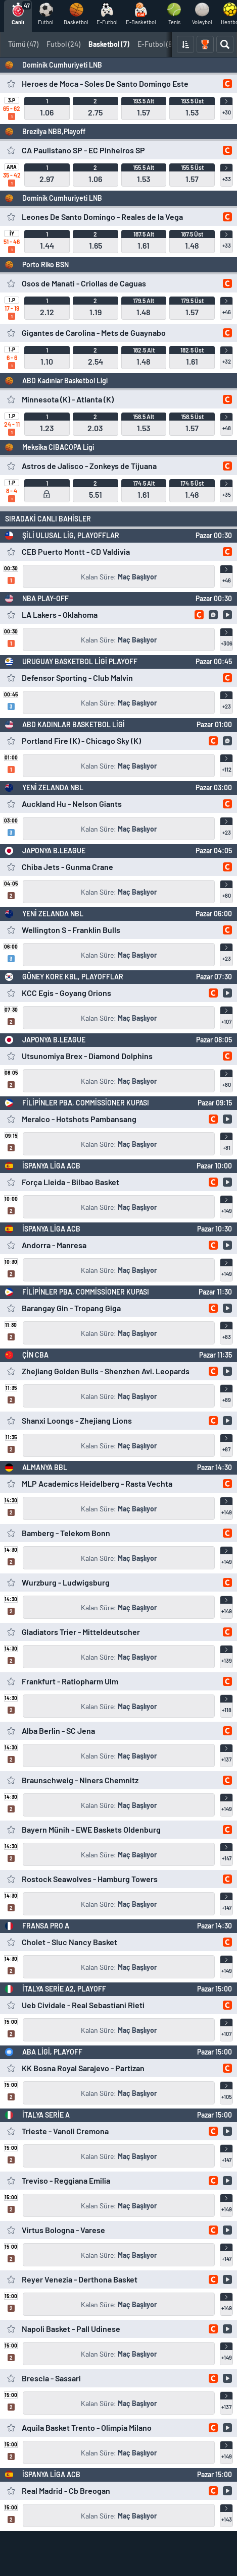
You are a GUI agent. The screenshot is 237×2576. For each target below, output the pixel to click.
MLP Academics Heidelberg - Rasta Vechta (97, 1483)
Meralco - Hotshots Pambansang (79, 1119)
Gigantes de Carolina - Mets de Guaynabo (94, 332)
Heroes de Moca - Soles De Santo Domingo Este (105, 83)
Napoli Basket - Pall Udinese (71, 2328)
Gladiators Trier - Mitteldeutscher (81, 1631)
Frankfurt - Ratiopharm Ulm (70, 1681)
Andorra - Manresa (54, 1245)
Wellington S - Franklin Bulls (71, 929)
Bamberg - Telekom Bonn (66, 1533)
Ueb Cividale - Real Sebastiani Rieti (83, 2005)
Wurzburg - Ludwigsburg (66, 1582)
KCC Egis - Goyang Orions (66, 993)
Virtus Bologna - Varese (63, 2230)
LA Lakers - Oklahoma (60, 614)
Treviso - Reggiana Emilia (66, 2180)
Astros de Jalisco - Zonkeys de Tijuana (89, 466)
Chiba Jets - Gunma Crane (67, 866)
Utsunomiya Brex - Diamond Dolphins (87, 1056)
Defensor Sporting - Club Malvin (77, 677)
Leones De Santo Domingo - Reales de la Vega (102, 216)
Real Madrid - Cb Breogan (66, 2490)
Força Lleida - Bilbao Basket (70, 1182)
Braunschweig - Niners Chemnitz (80, 1780)
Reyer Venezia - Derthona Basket (79, 2279)
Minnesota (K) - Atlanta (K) (68, 399)
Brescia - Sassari (51, 2378)
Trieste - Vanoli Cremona (65, 2131)
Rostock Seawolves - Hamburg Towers (90, 1879)
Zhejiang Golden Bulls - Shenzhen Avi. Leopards (105, 1371)
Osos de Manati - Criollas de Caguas (84, 283)
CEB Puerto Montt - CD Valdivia (76, 551)
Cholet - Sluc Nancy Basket (69, 1942)
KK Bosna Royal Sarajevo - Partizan (83, 2068)
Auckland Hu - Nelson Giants (72, 803)
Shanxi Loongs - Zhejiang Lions (77, 1420)
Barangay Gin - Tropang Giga (71, 1308)
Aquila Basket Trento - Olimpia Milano (87, 2427)
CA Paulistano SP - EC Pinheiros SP (83, 150)
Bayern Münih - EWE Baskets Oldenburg (91, 1829)
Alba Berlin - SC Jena (58, 1730)
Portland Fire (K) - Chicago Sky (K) (81, 740)
